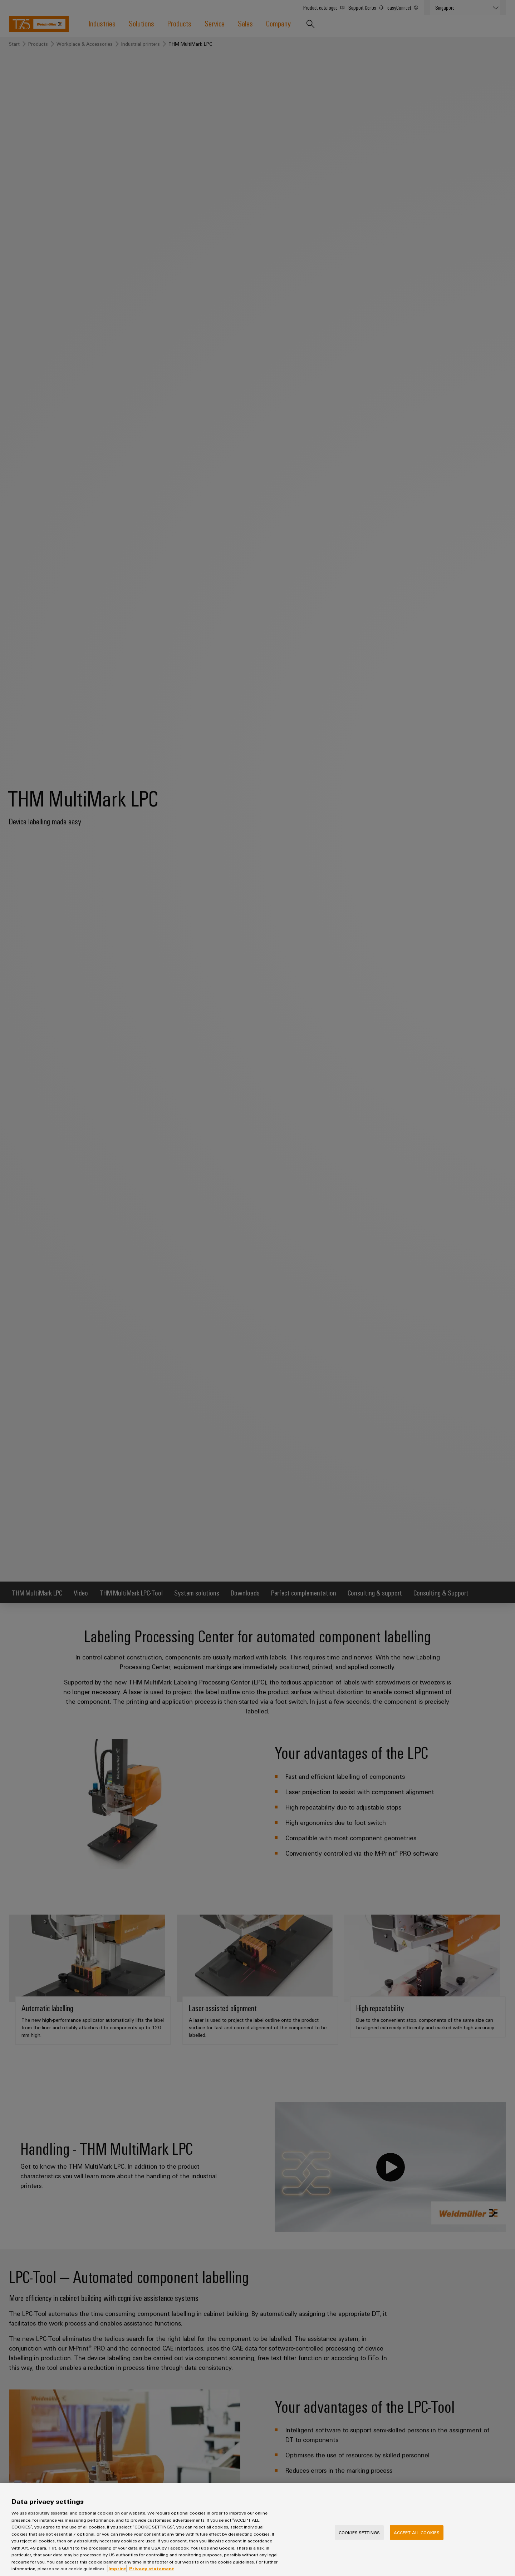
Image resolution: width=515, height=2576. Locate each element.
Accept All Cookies (417, 2541)
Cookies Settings (359, 2541)
